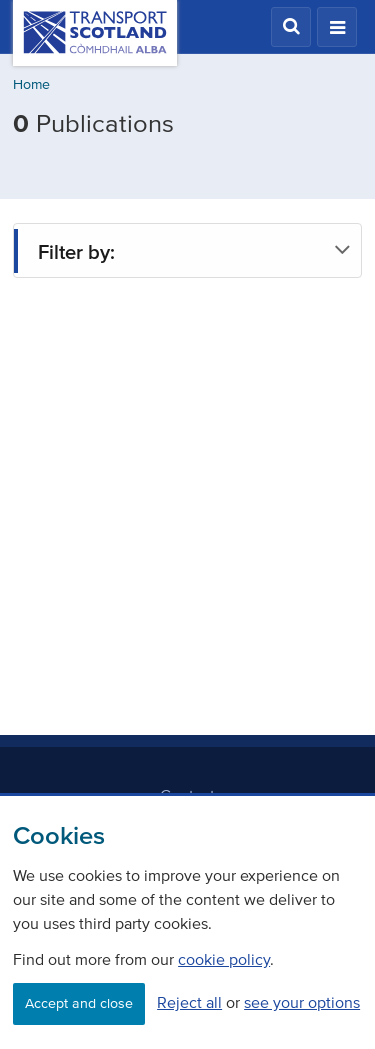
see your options (302, 1002)
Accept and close (79, 1003)
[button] (291, 27)
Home (31, 84)
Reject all (189, 1002)
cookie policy (224, 959)
